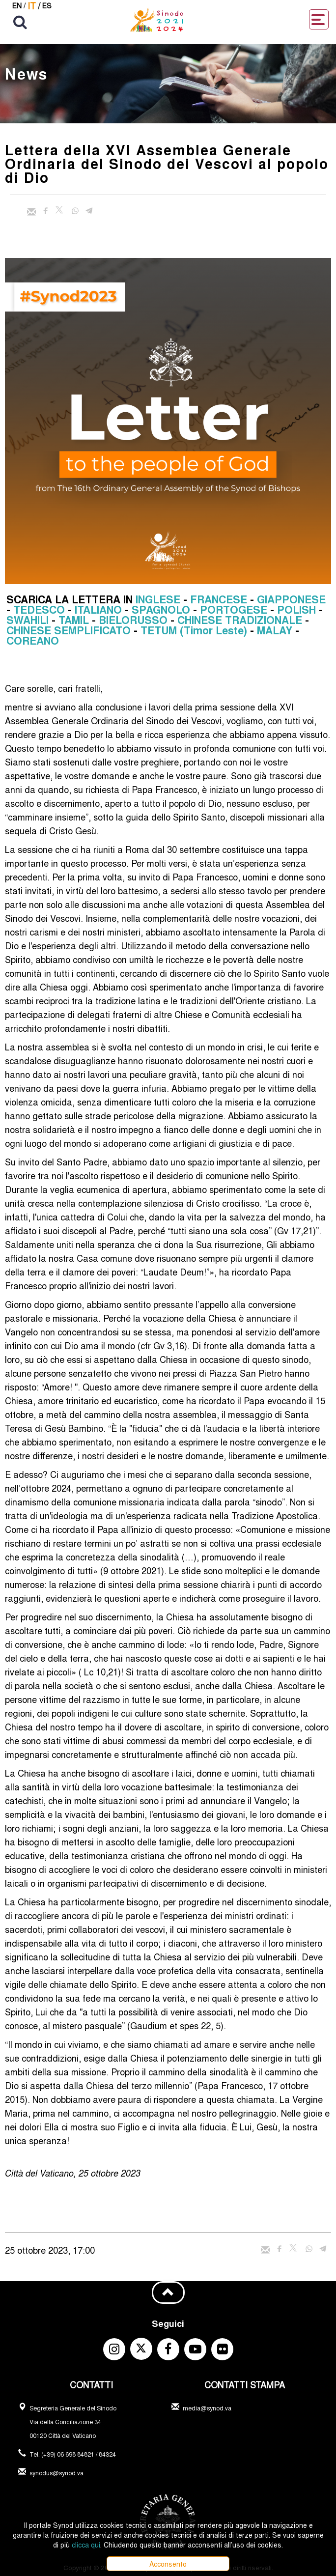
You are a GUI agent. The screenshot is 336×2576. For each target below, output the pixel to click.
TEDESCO (39, 609)
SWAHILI (27, 619)
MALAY (274, 630)
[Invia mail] (31, 211)
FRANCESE (218, 599)
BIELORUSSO (133, 619)
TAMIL (73, 619)
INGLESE (158, 599)
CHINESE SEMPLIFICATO (68, 630)
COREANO (32, 640)
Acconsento (168, 2564)
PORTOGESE (233, 609)
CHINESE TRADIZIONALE (239, 619)
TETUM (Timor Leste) (193, 630)
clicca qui (86, 2544)
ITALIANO (98, 609)
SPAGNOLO (161, 609)
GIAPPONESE (291, 599)
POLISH (296, 609)
